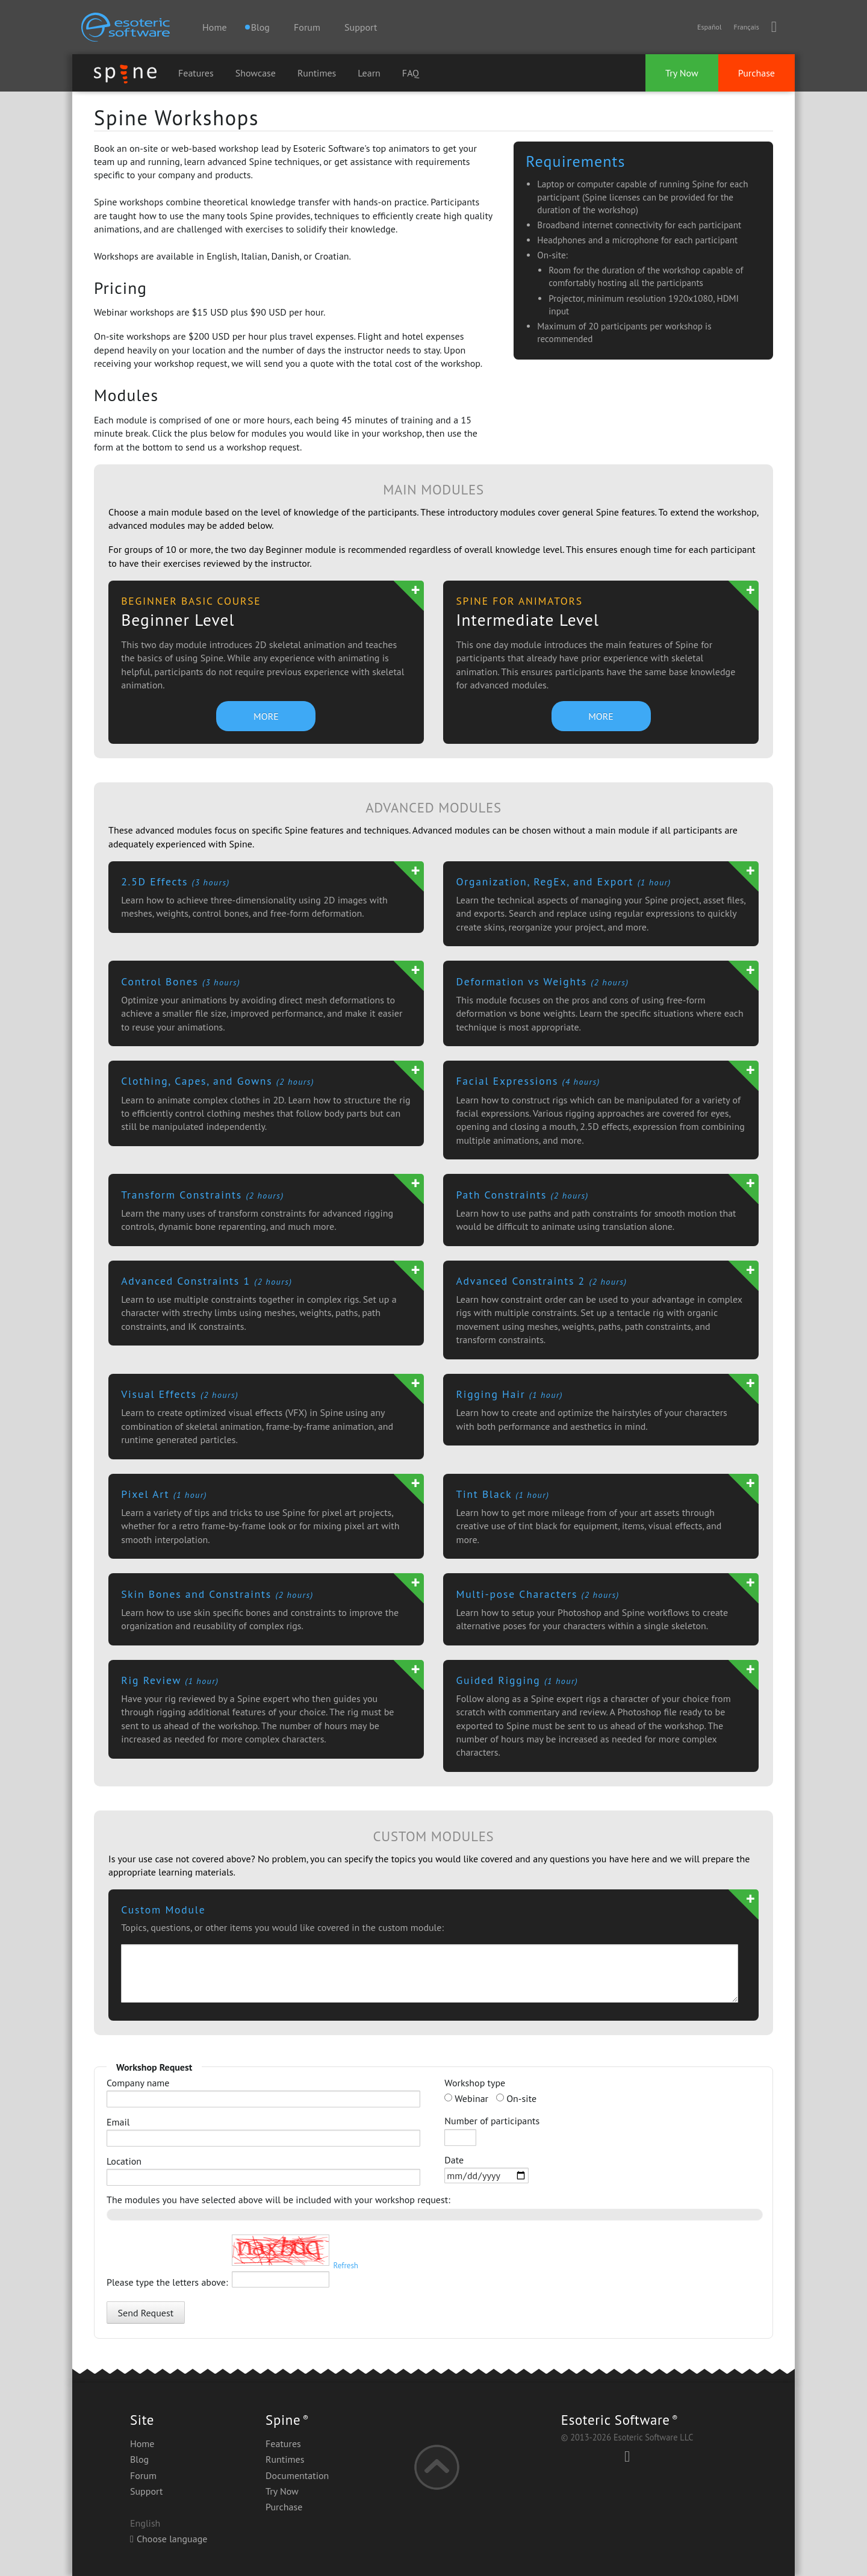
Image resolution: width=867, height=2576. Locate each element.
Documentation (297, 2475)
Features (196, 73)
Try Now (681, 73)
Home (214, 27)
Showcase (255, 73)
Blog (139, 2459)
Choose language (168, 2539)
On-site (516, 2098)
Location (263, 2170)
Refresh (346, 2265)
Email (263, 2131)
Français (746, 26)
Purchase (756, 73)
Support (360, 27)
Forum (307, 27)
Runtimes (316, 73)
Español (709, 26)
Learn (369, 73)
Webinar (466, 2098)
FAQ (410, 73)
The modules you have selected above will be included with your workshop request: (278, 2200)
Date (486, 2168)
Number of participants (491, 2130)
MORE (266, 716)
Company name (263, 2092)
